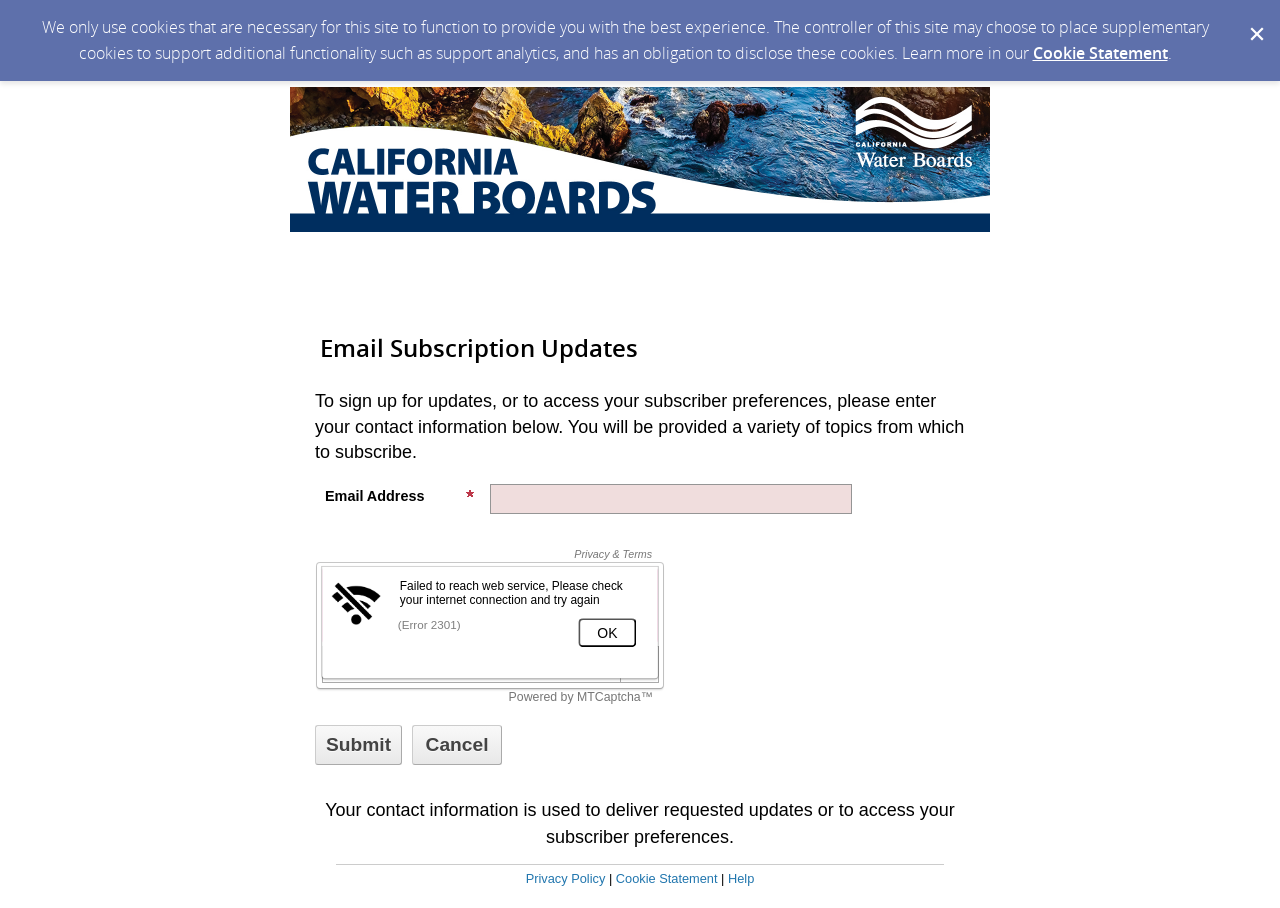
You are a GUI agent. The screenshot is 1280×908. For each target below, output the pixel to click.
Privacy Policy (566, 878)
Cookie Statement (1100, 53)
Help (741, 878)
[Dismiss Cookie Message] (1255, 19)
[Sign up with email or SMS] (358, 745)
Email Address (400, 496)
